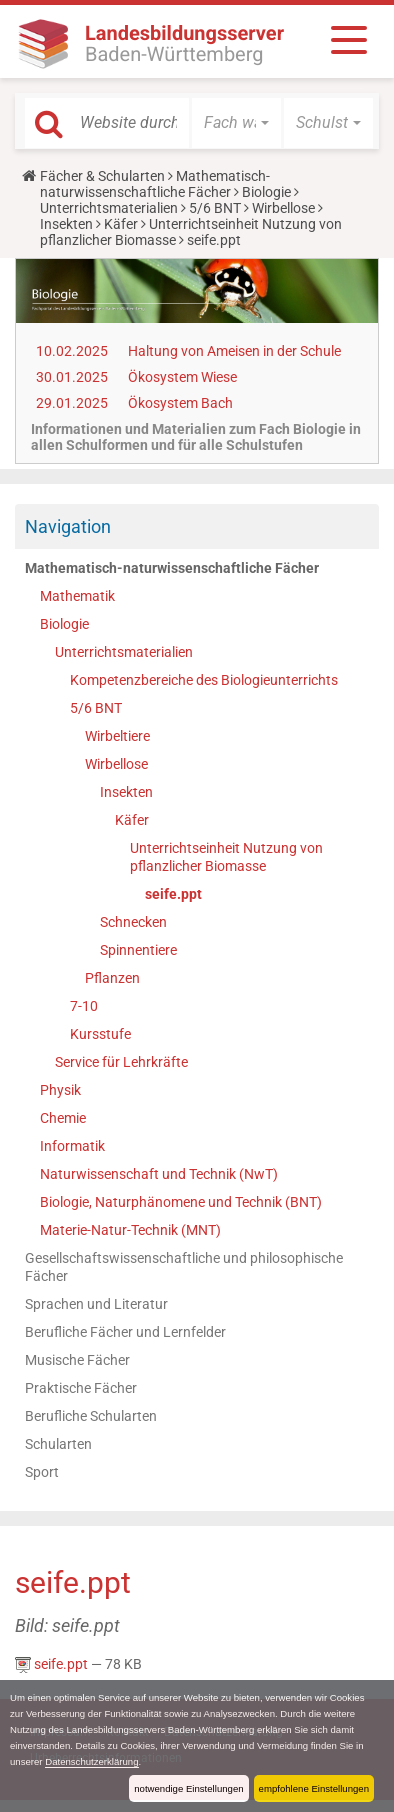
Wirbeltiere (117, 736)
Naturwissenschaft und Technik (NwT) (159, 1174)
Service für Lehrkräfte (121, 1062)
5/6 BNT (215, 208)
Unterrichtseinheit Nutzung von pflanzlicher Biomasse (226, 857)
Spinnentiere (138, 950)
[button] (236, 123)
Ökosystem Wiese (182, 377)
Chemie (63, 1118)
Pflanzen (112, 978)
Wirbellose (283, 208)
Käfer (121, 224)
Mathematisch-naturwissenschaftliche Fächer (155, 184)
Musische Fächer (77, 1360)
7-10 (84, 1006)
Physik (60, 1090)
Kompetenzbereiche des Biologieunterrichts (204, 680)
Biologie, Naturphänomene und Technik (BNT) (181, 1202)
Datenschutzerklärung (91, 1761)
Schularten (58, 1444)
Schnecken (133, 922)
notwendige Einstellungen (188, 1788)
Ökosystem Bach (180, 403)
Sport (42, 1472)
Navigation (68, 526)
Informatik (72, 1146)
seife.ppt (173, 894)
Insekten (66, 224)
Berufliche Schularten (91, 1416)
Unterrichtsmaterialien (109, 208)
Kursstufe (100, 1034)
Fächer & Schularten (102, 176)
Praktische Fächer (81, 1388)
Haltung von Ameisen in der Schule (234, 351)
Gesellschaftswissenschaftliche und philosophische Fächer (184, 1267)
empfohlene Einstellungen (314, 1788)
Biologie (266, 192)
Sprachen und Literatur (96, 1304)
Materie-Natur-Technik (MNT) (130, 1230)
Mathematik (77, 596)
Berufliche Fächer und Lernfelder (125, 1332)
